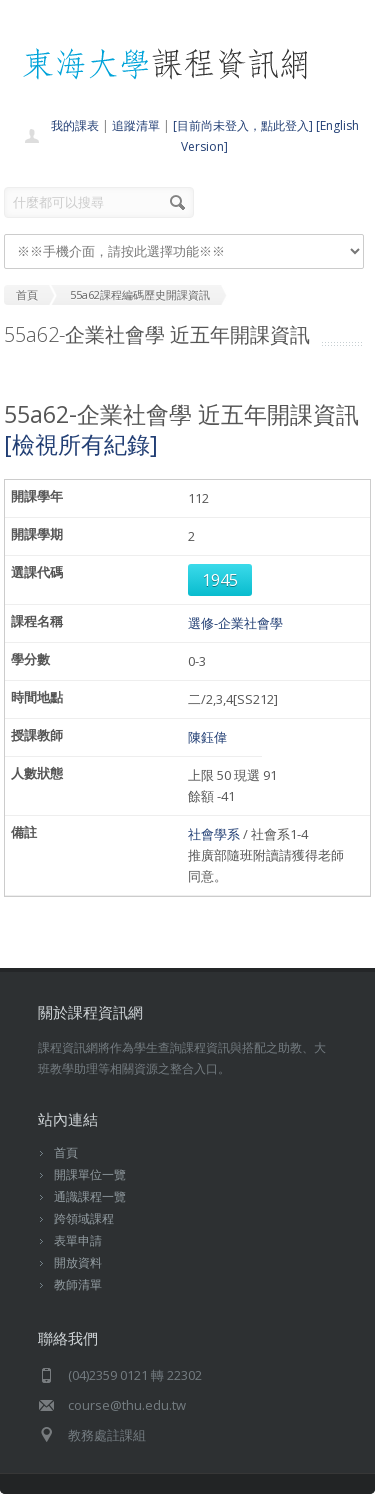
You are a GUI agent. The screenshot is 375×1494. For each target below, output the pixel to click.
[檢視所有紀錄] (81, 444)
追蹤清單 (136, 125)
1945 (220, 580)
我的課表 (75, 125)
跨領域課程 (84, 1218)
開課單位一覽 (90, 1174)
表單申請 (78, 1240)
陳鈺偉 (207, 737)
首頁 (66, 1152)
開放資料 (78, 1262)
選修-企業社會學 (235, 623)
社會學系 (214, 834)
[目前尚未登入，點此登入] (243, 125)
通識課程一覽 (90, 1196)
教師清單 (78, 1284)
